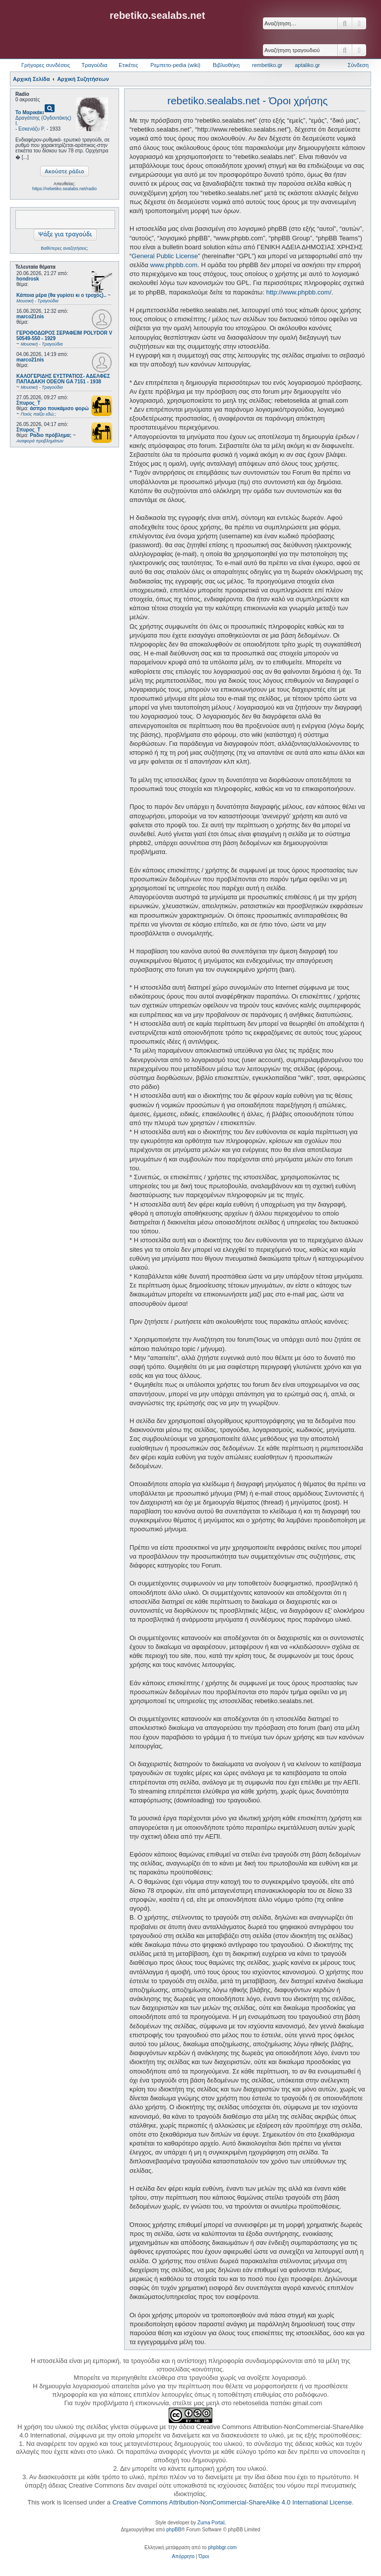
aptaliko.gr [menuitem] (307, 65)
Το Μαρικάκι (29, 112)
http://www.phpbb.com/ (299, 292)
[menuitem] (183, 2556)
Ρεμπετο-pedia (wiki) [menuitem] (175, 65)
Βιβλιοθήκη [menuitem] (226, 65)
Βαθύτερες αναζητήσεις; (64, 248)
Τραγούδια (94, 65)
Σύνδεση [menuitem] (358, 65)
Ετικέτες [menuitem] (128, 65)
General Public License (164, 256)
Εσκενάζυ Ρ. (31, 129)
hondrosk (27, 279)
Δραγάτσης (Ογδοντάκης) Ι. (43, 120)
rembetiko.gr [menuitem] (267, 65)
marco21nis (30, 316)
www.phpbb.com (173, 265)
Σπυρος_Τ (28, 403)
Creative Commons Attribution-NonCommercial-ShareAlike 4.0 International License (232, 2502)
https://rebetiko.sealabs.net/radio (64, 188)
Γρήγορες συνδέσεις (45, 65)
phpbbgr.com (222, 2547)
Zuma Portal (210, 2522)
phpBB (173, 2529)
